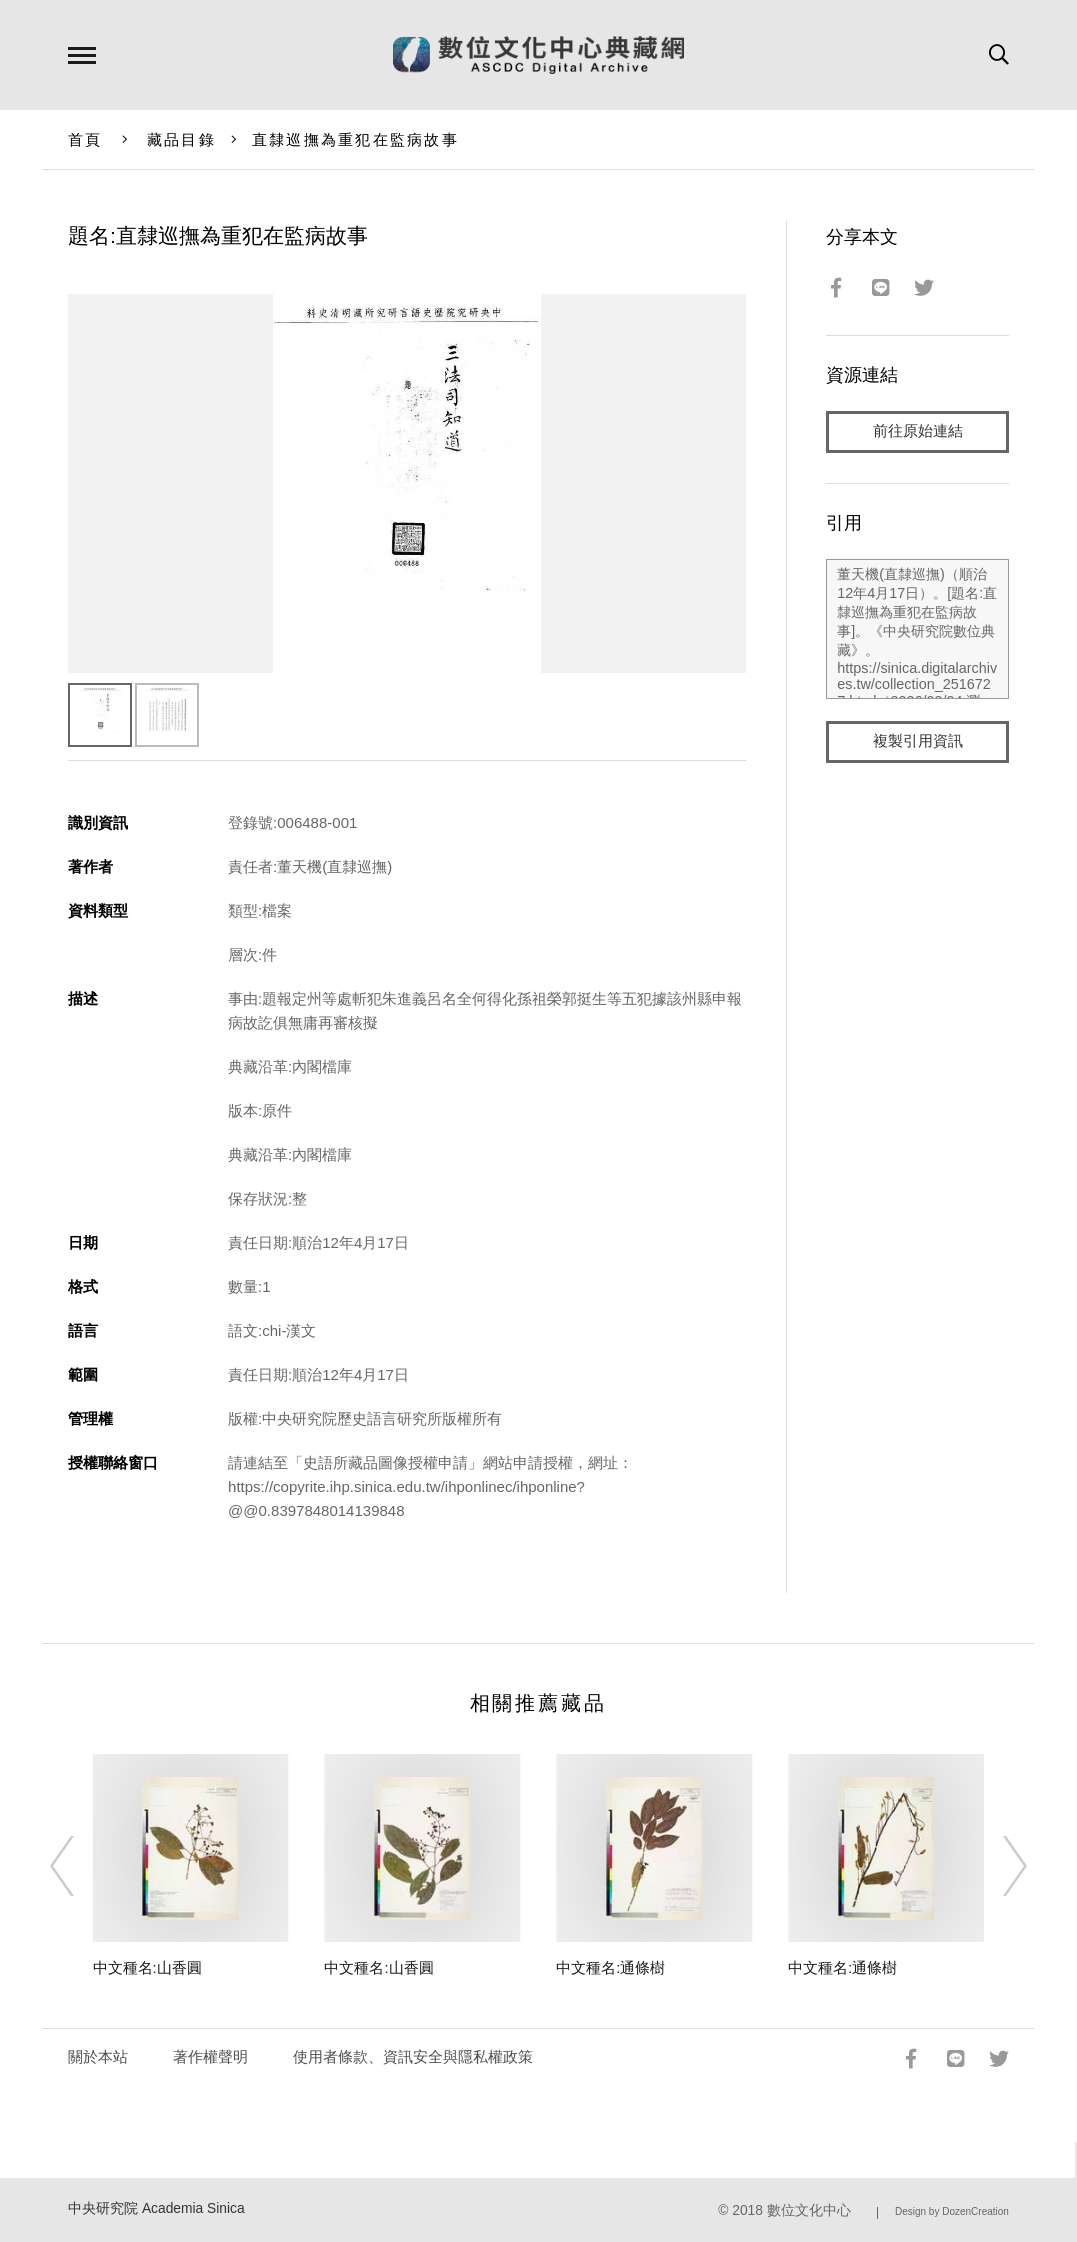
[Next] (997, 1866)
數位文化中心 (809, 2210)
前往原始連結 (918, 431)
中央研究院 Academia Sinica (156, 2208)
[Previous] (80, 1866)
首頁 (85, 139)
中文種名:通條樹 (610, 1967)
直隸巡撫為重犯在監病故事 (355, 139)
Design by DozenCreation (952, 2211)
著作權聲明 (210, 2056)
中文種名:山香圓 (147, 1967)
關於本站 (98, 2056)
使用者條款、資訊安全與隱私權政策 (413, 2056)
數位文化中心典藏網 (538, 55)
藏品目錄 (181, 139)
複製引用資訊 (918, 741)
